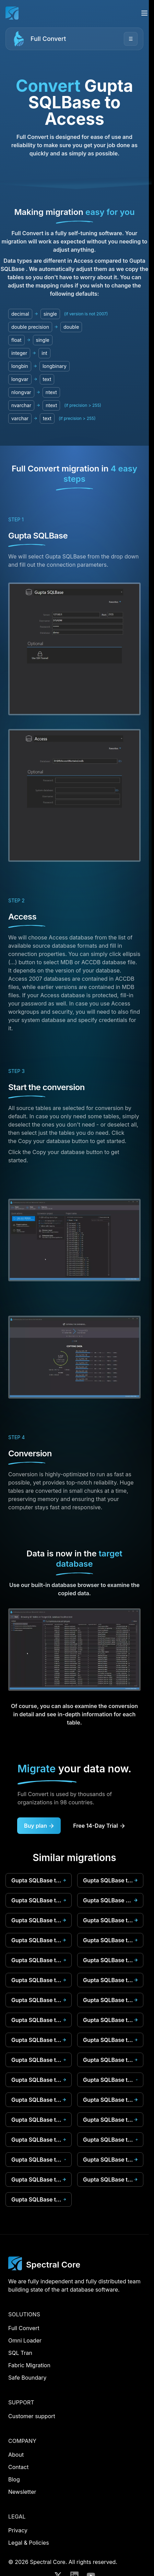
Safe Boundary (27, 2377)
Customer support (31, 2416)
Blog (14, 2479)
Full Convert (48, 38)
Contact (18, 2467)
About (16, 2454)
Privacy (17, 2530)
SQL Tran (20, 2352)
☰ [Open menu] (131, 39)
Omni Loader (25, 2340)
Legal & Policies (28, 2542)
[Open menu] (144, 13)
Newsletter (22, 2491)
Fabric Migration (29, 2365)
